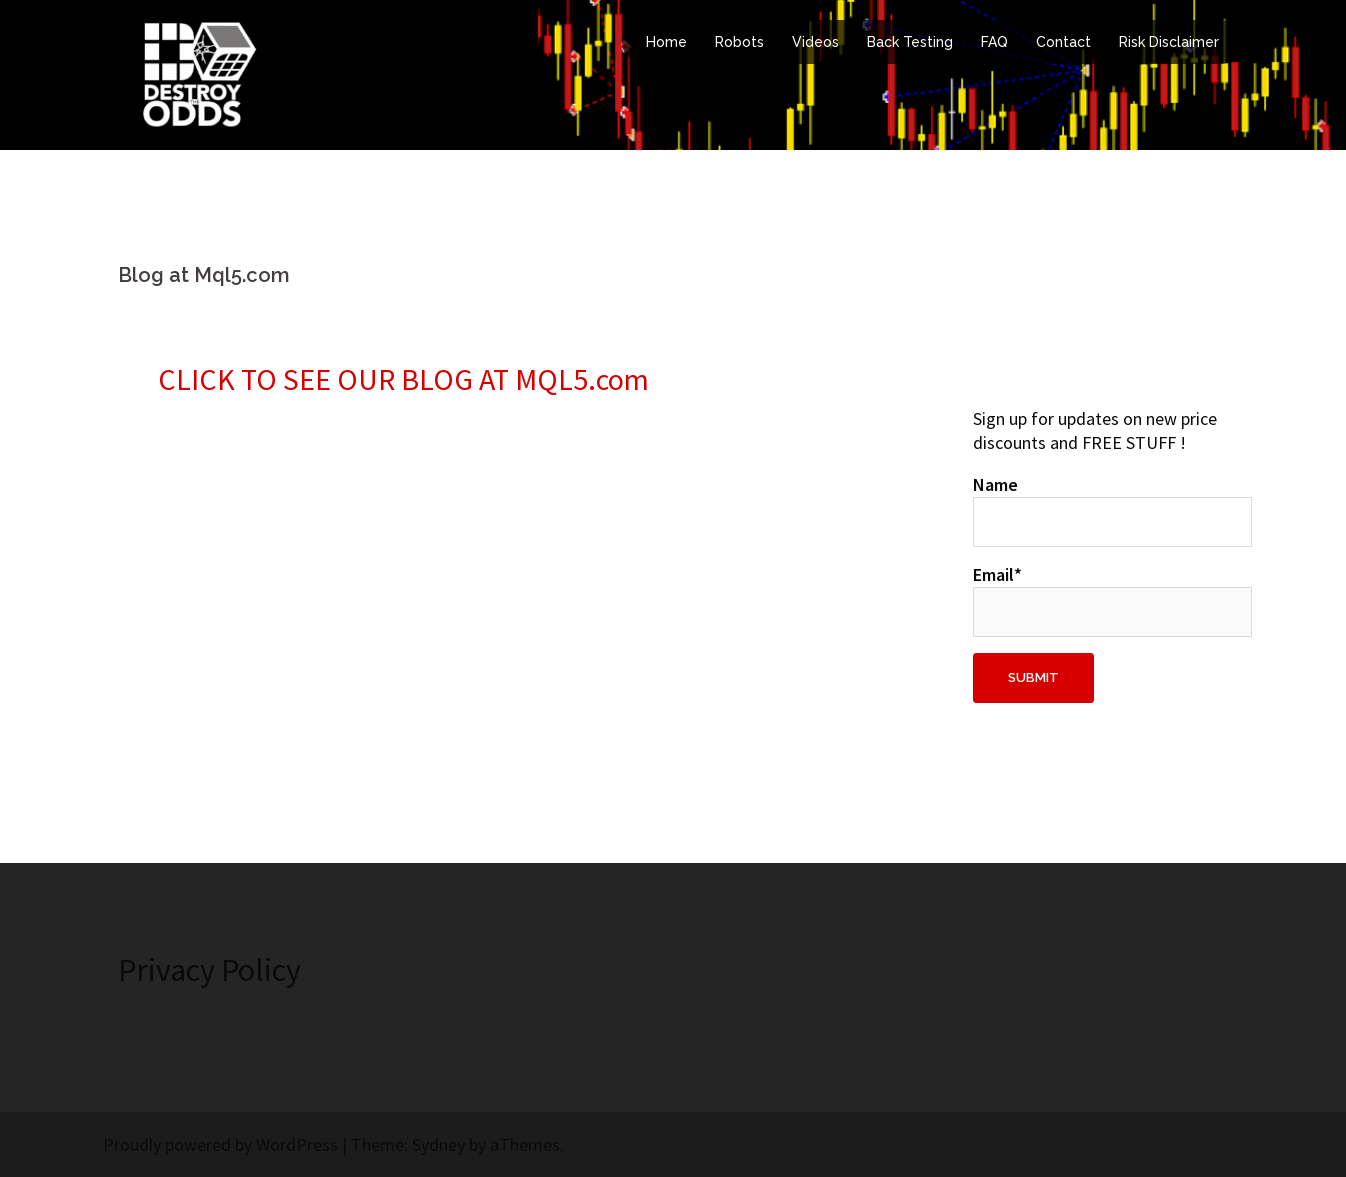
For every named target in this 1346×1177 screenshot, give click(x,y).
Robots (739, 42)
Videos (815, 42)
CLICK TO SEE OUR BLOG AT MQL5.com (403, 379)
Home (666, 42)
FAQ (994, 42)
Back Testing (910, 42)
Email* (1100, 600)
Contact (1063, 42)
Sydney (438, 1144)
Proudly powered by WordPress (220, 1144)
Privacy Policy (209, 970)
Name (1100, 510)
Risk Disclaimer (1169, 42)
